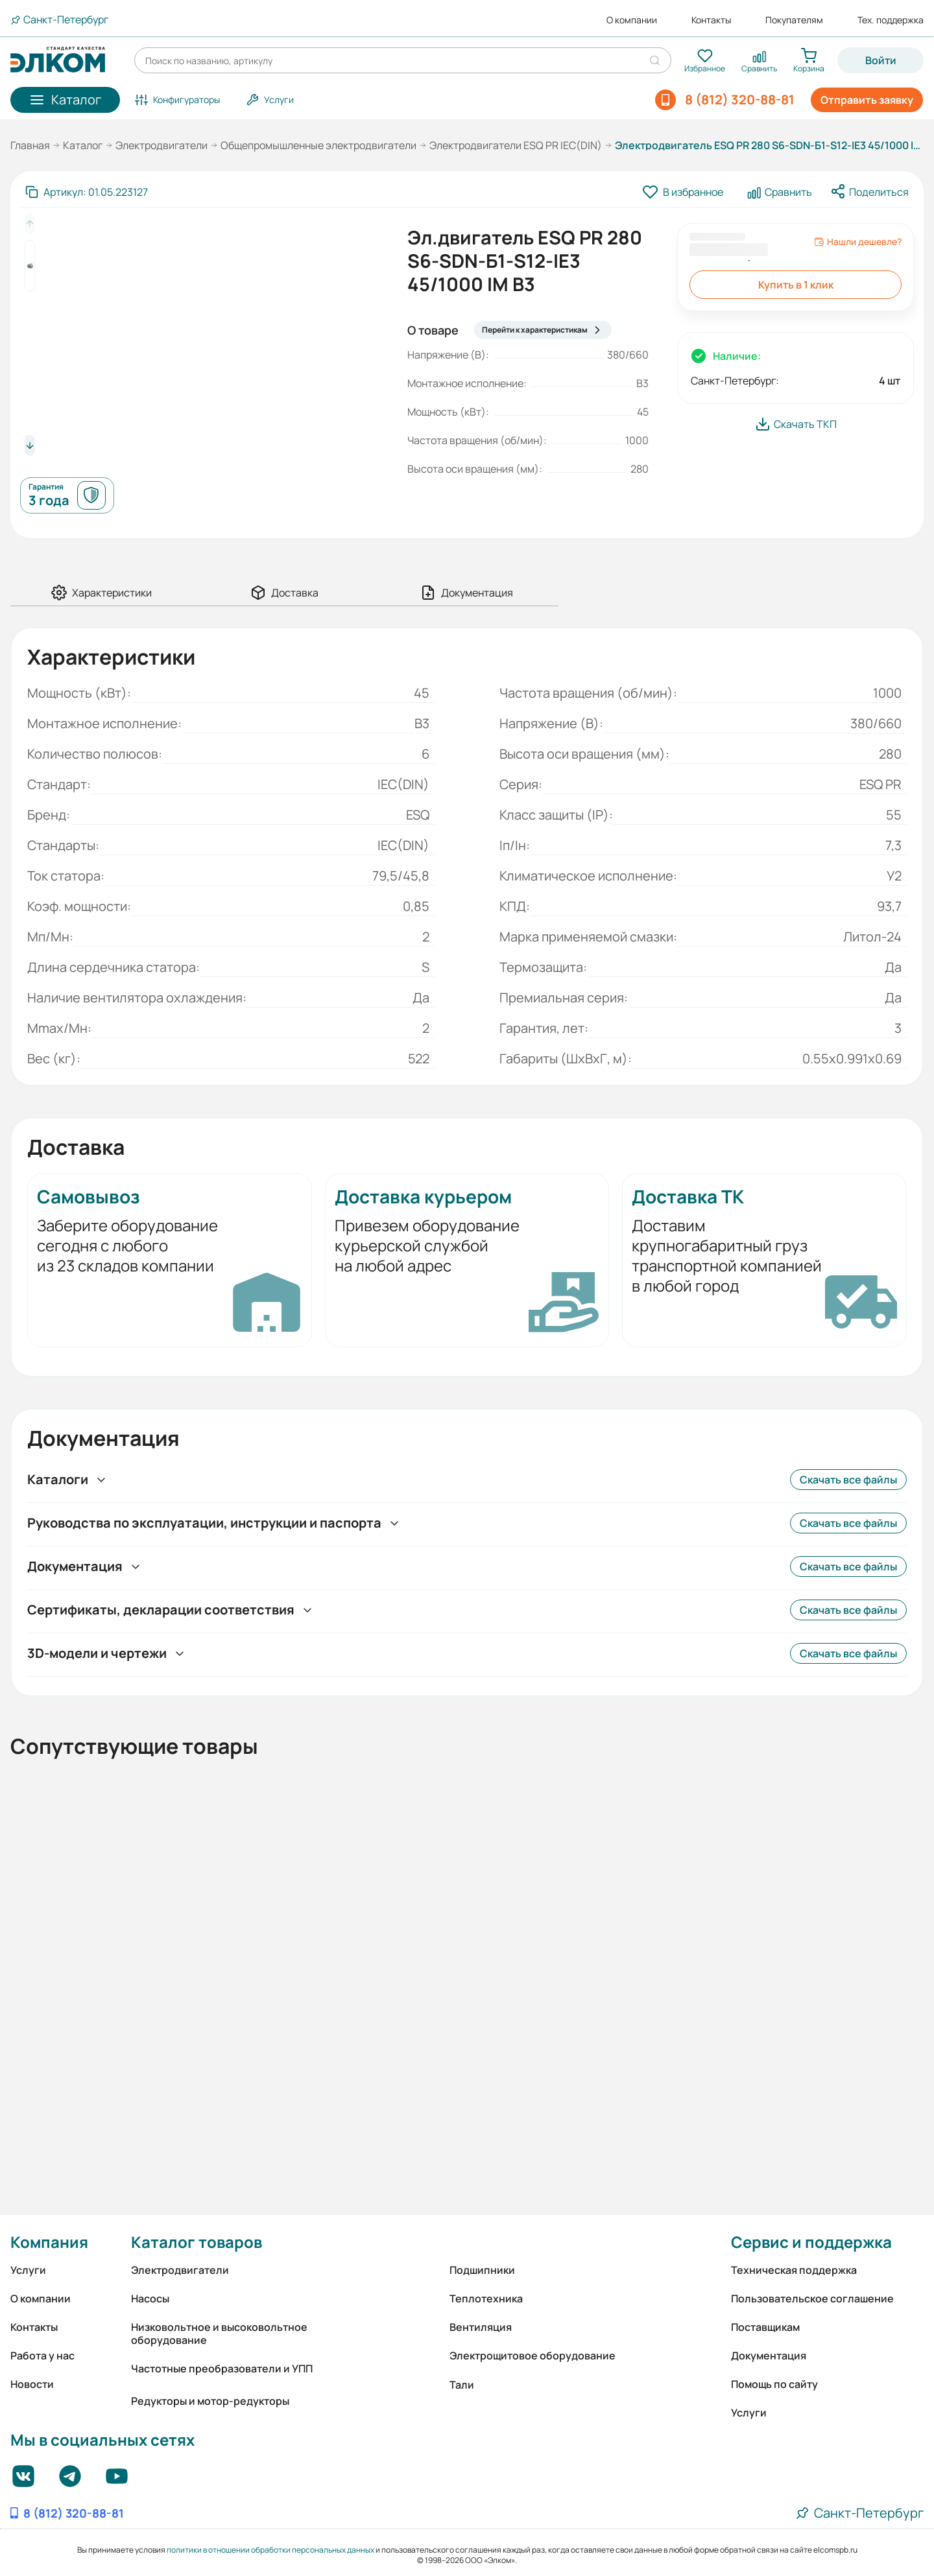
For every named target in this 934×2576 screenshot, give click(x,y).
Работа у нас (42, 2355)
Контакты (711, 20)
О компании (631, 20)
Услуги (28, 2269)
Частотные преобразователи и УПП (222, 2368)
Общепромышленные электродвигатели (318, 145)
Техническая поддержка (794, 2269)
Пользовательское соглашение (812, 2298)
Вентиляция (480, 2327)
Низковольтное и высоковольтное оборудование (219, 2333)
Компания (49, 2241)
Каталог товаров (196, 2241)
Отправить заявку (866, 100)
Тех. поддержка (890, 20)
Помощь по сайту (774, 2384)
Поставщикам (765, 2327)
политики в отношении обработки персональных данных (270, 2549)
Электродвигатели (161, 145)
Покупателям (794, 20)
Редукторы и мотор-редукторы (210, 2400)
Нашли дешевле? (858, 242)
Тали (461, 2384)
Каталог (82, 145)
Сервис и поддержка (811, 2241)
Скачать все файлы (848, 1479)
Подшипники (482, 2269)
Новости (32, 2384)
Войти (880, 60)
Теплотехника (486, 2298)
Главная (30, 145)
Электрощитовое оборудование (532, 2355)
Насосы (150, 2298)
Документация (768, 2355)
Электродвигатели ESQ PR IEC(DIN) (515, 145)
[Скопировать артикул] (86, 192)
